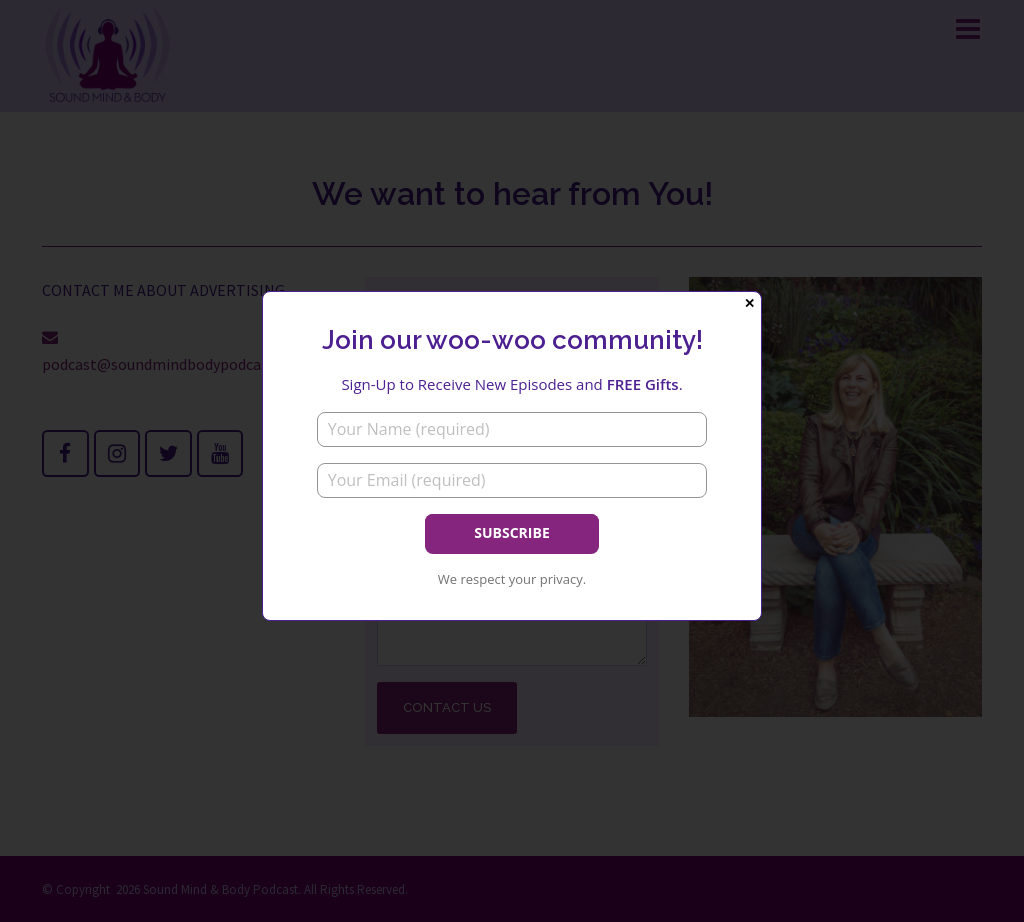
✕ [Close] (749, 303)
